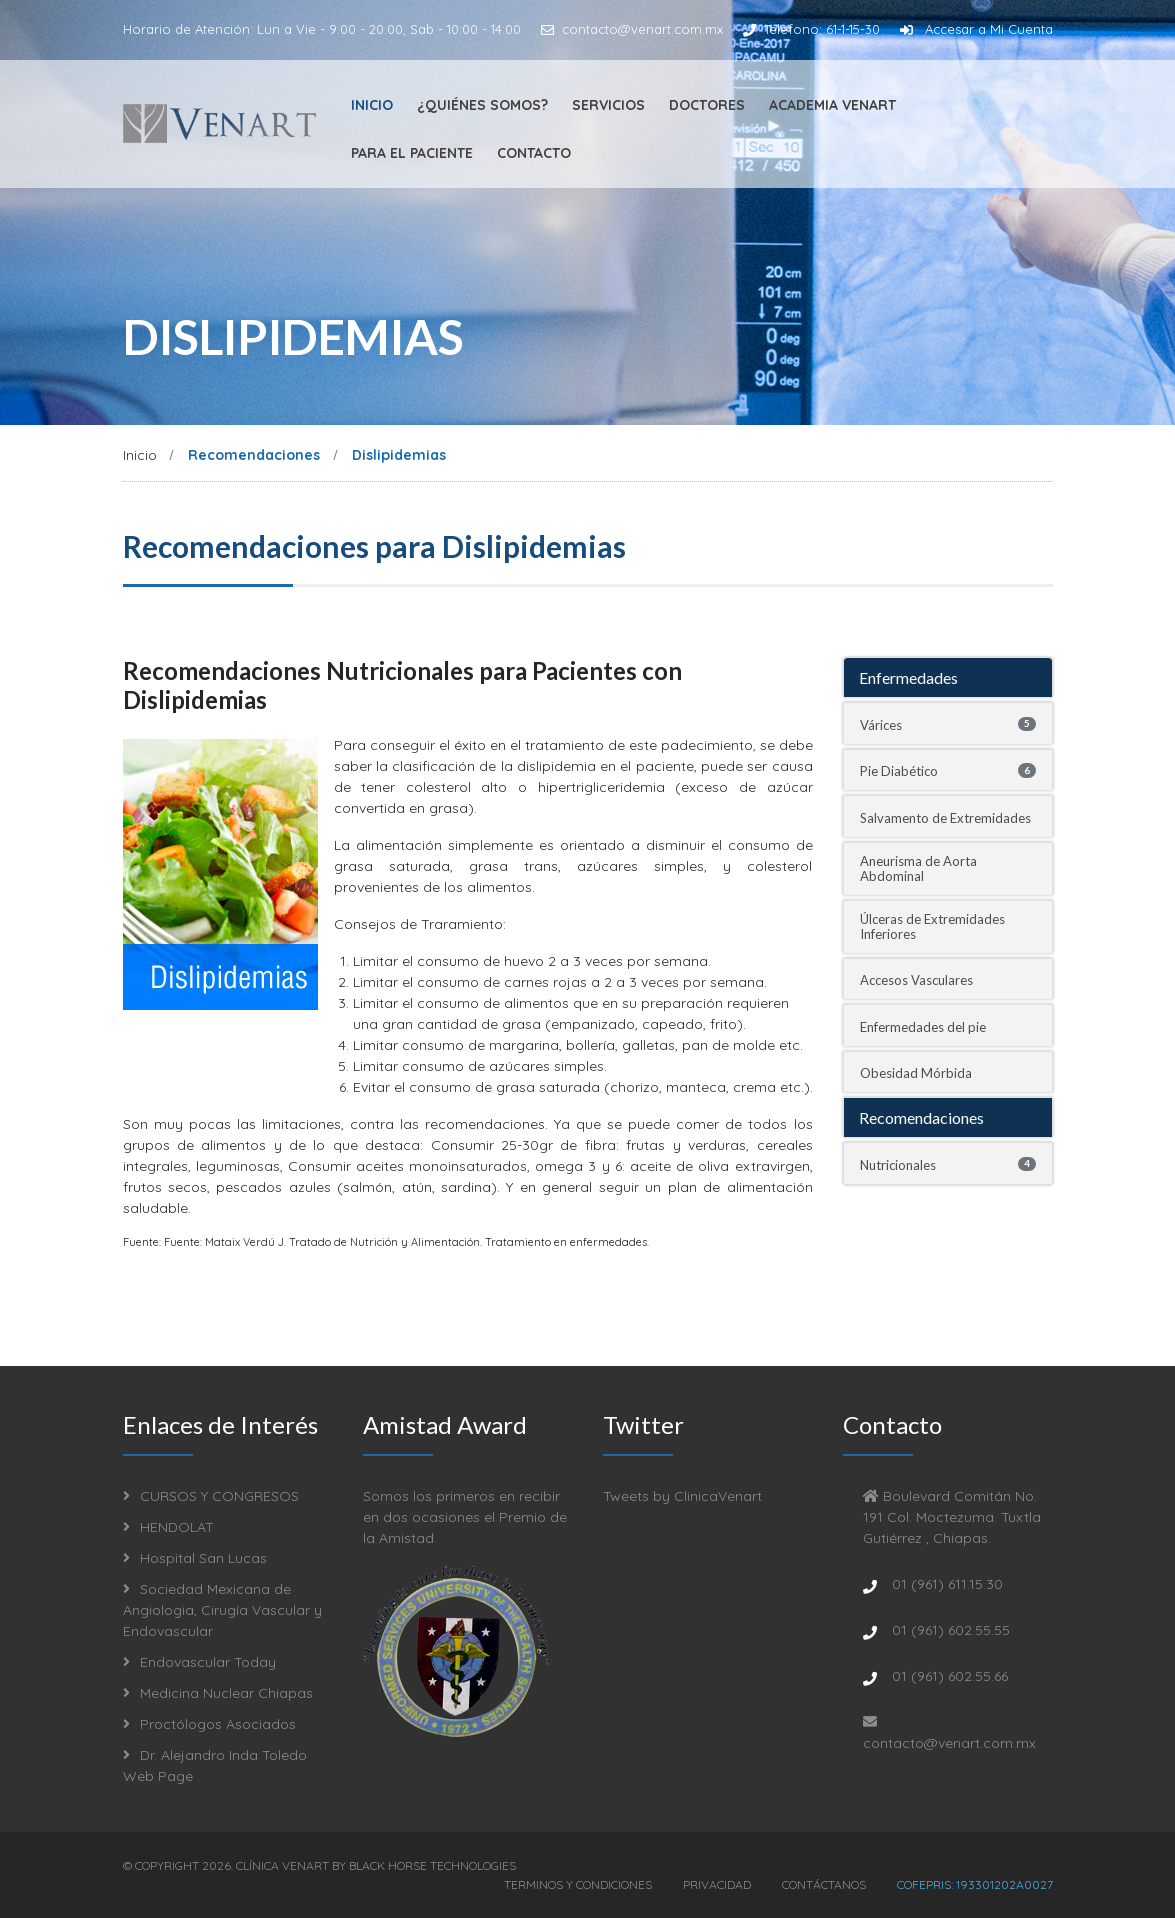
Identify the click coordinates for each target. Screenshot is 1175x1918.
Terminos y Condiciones (578, 1883)
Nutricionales (948, 1165)
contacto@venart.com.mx (632, 29)
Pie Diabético (948, 771)
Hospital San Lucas (195, 1558)
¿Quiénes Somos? (482, 105)
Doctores (707, 105)
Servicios (608, 105)
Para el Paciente (412, 153)
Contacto (534, 153)
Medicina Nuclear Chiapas (218, 1693)
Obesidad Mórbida (916, 1073)
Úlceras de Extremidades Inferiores (932, 926)
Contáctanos (824, 1883)
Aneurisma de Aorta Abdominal (918, 868)
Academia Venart (832, 105)
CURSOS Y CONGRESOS (211, 1496)
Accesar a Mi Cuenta (976, 29)
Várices (948, 725)
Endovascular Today (199, 1662)
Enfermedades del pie (923, 1027)
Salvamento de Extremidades (945, 818)
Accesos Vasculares (916, 980)
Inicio (372, 105)
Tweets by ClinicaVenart (682, 1496)
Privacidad (717, 1883)
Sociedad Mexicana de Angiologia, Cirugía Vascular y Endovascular (222, 1610)
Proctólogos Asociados (209, 1724)
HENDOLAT (168, 1527)
